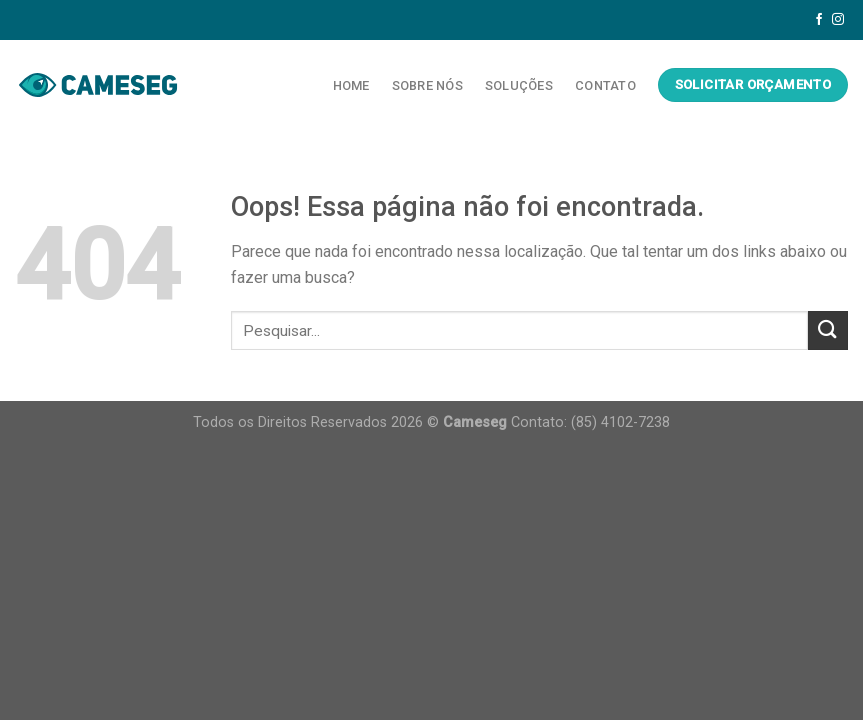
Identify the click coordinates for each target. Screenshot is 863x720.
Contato (605, 85)
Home (351, 85)
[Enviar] (828, 330)
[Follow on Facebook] (819, 20)
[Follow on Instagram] (838, 20)
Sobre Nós (427, 85)
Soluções (519, 85)
